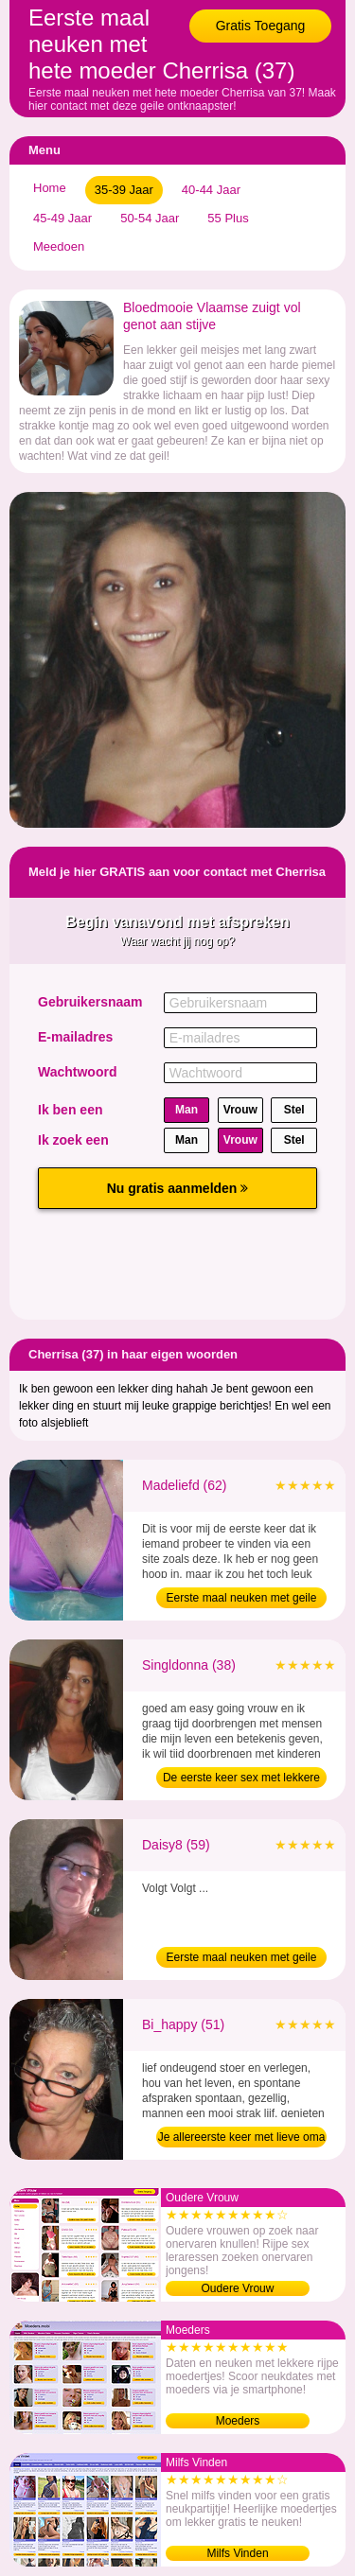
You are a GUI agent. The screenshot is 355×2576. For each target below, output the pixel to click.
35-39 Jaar (124, 190)
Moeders (238, 2420)
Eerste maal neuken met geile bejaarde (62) (242, 1599)
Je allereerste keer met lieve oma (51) (242, 2138)
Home (49, 188)
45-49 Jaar (62, 218)
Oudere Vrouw (238, 2288)
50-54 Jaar (149, 218)
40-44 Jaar (211, 190)
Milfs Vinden (237, 2553)
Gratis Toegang (261, 25)
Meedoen (58, 246)
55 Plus (227, 218)
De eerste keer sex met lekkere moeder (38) (241, 1779)
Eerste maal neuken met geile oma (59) (242, 1959)
